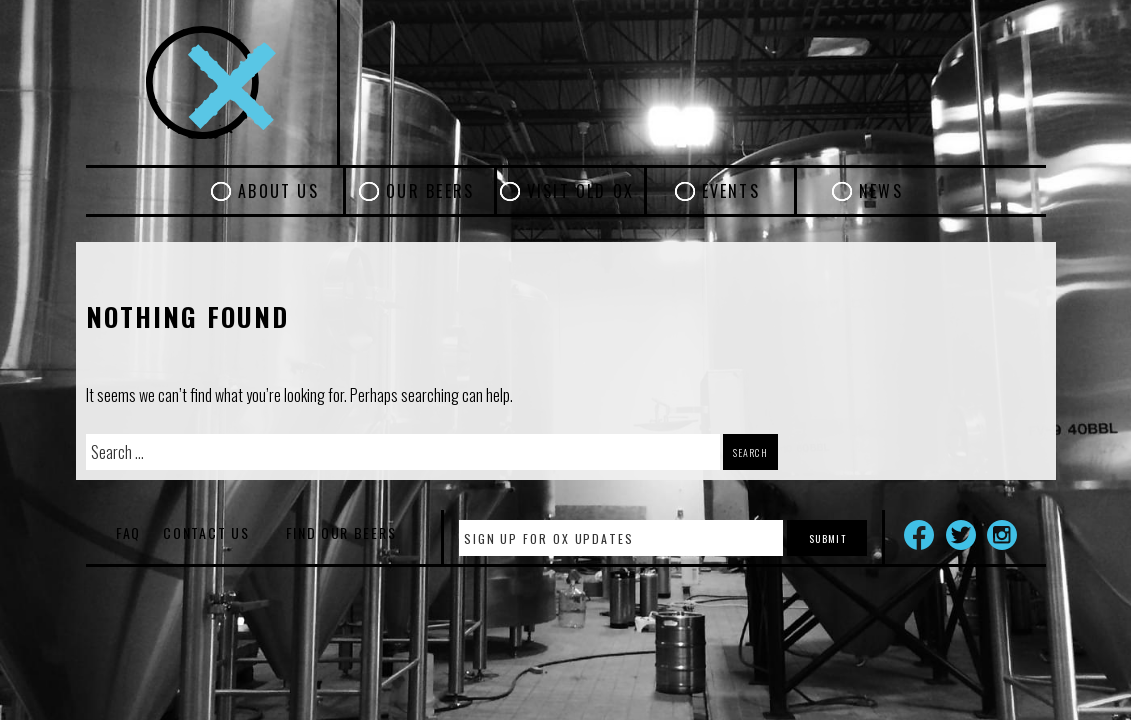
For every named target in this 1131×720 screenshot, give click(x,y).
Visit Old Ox (581, 191)
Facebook (919, 535)
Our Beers (430, 191)
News (881, 191)
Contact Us (206, 532)
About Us (278, 191)
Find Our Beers (341, 532)
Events (731, 191)
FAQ (128, 532)
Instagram (1002, 535)
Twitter (961, 535)
